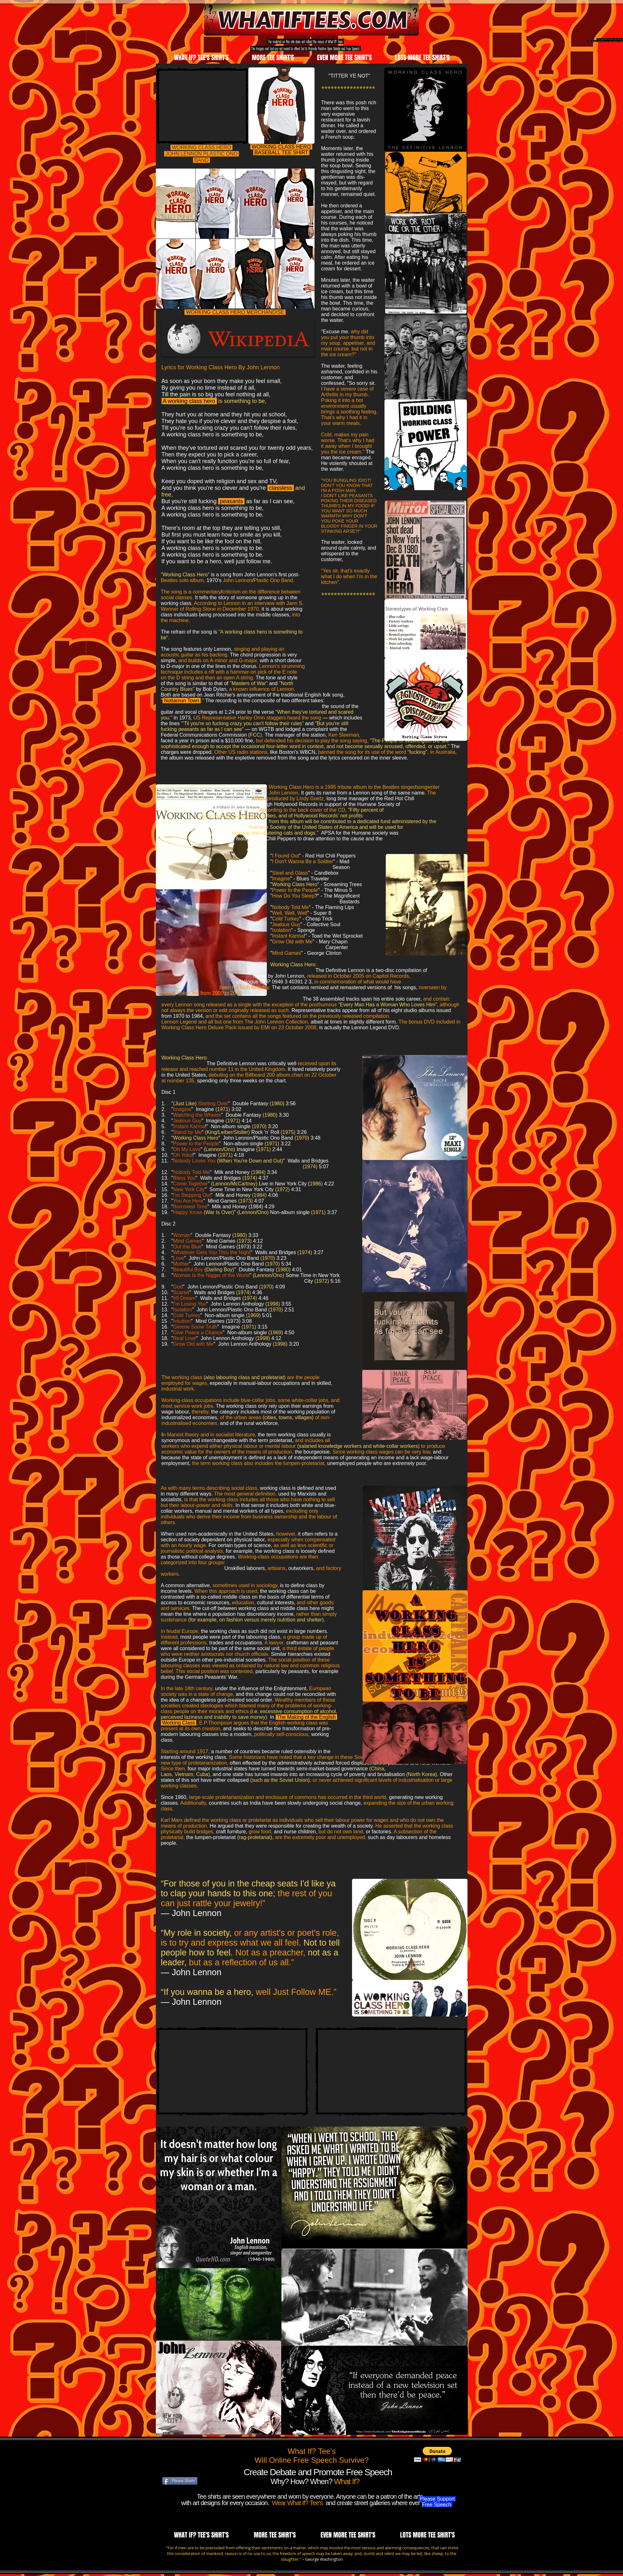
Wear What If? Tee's (298, 2502)
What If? (346, 2481)
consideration (187, 2553)
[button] (437, 2454)
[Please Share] (179, 2481)
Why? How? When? (302, 2481)
